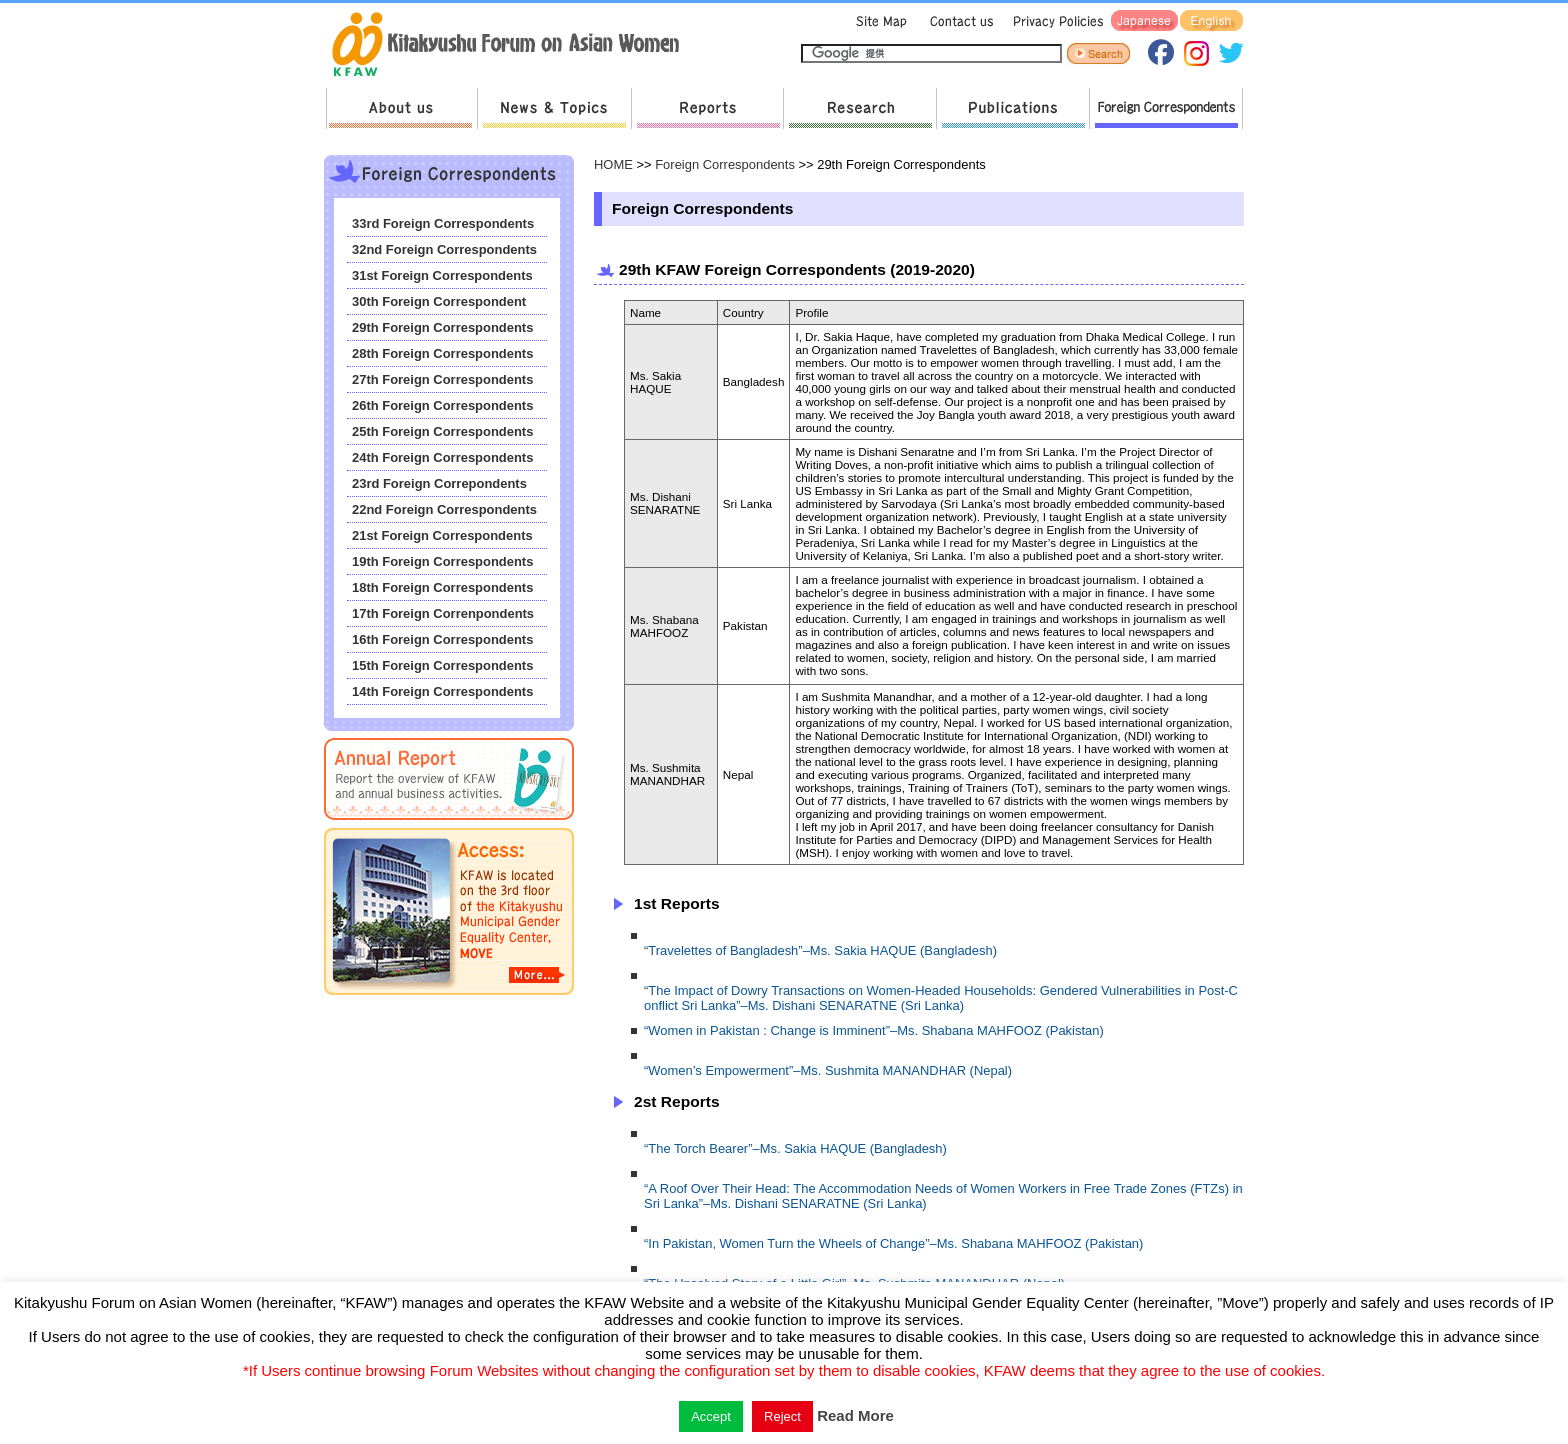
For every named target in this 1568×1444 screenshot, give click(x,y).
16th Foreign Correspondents (442, 639)
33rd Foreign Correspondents (443, 223)
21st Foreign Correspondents (442, 535)
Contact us (957, 21)
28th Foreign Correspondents (442, 353)
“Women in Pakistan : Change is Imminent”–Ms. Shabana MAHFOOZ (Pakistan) (874, 1030)
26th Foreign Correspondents (442, 405)
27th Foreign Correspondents (442, 379)
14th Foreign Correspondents (442, 691)
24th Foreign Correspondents (442, 457)
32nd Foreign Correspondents (444, 249)
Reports (707, 108)
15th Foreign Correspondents (442, 665)
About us (401, 108)
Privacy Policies (1055, 21)
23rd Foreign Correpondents (439, 483)
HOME (613, 164)
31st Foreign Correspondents (442, 275)
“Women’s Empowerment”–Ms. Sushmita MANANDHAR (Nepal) (828, 1070)
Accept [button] (711, 1416)
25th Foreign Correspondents (442, 431)
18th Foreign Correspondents (442, 587)
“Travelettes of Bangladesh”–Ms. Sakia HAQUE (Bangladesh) (820, 950)
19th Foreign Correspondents (442, 561)
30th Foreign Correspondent (439, 301)
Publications (1012, 108)
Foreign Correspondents (1166, 108)
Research (859, 108)
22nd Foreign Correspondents (444, 509)
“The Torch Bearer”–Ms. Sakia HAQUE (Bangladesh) (795, 1148)
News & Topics (554, 108)
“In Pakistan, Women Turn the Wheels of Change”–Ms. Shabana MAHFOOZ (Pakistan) (893, 1243)
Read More (855, 1415)
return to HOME (512, 46)
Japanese (1144, 21)
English (1211, 21)
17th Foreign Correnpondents (443, 613)
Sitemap (879, 21)
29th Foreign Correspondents (442, 327)
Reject (782, 1416)
